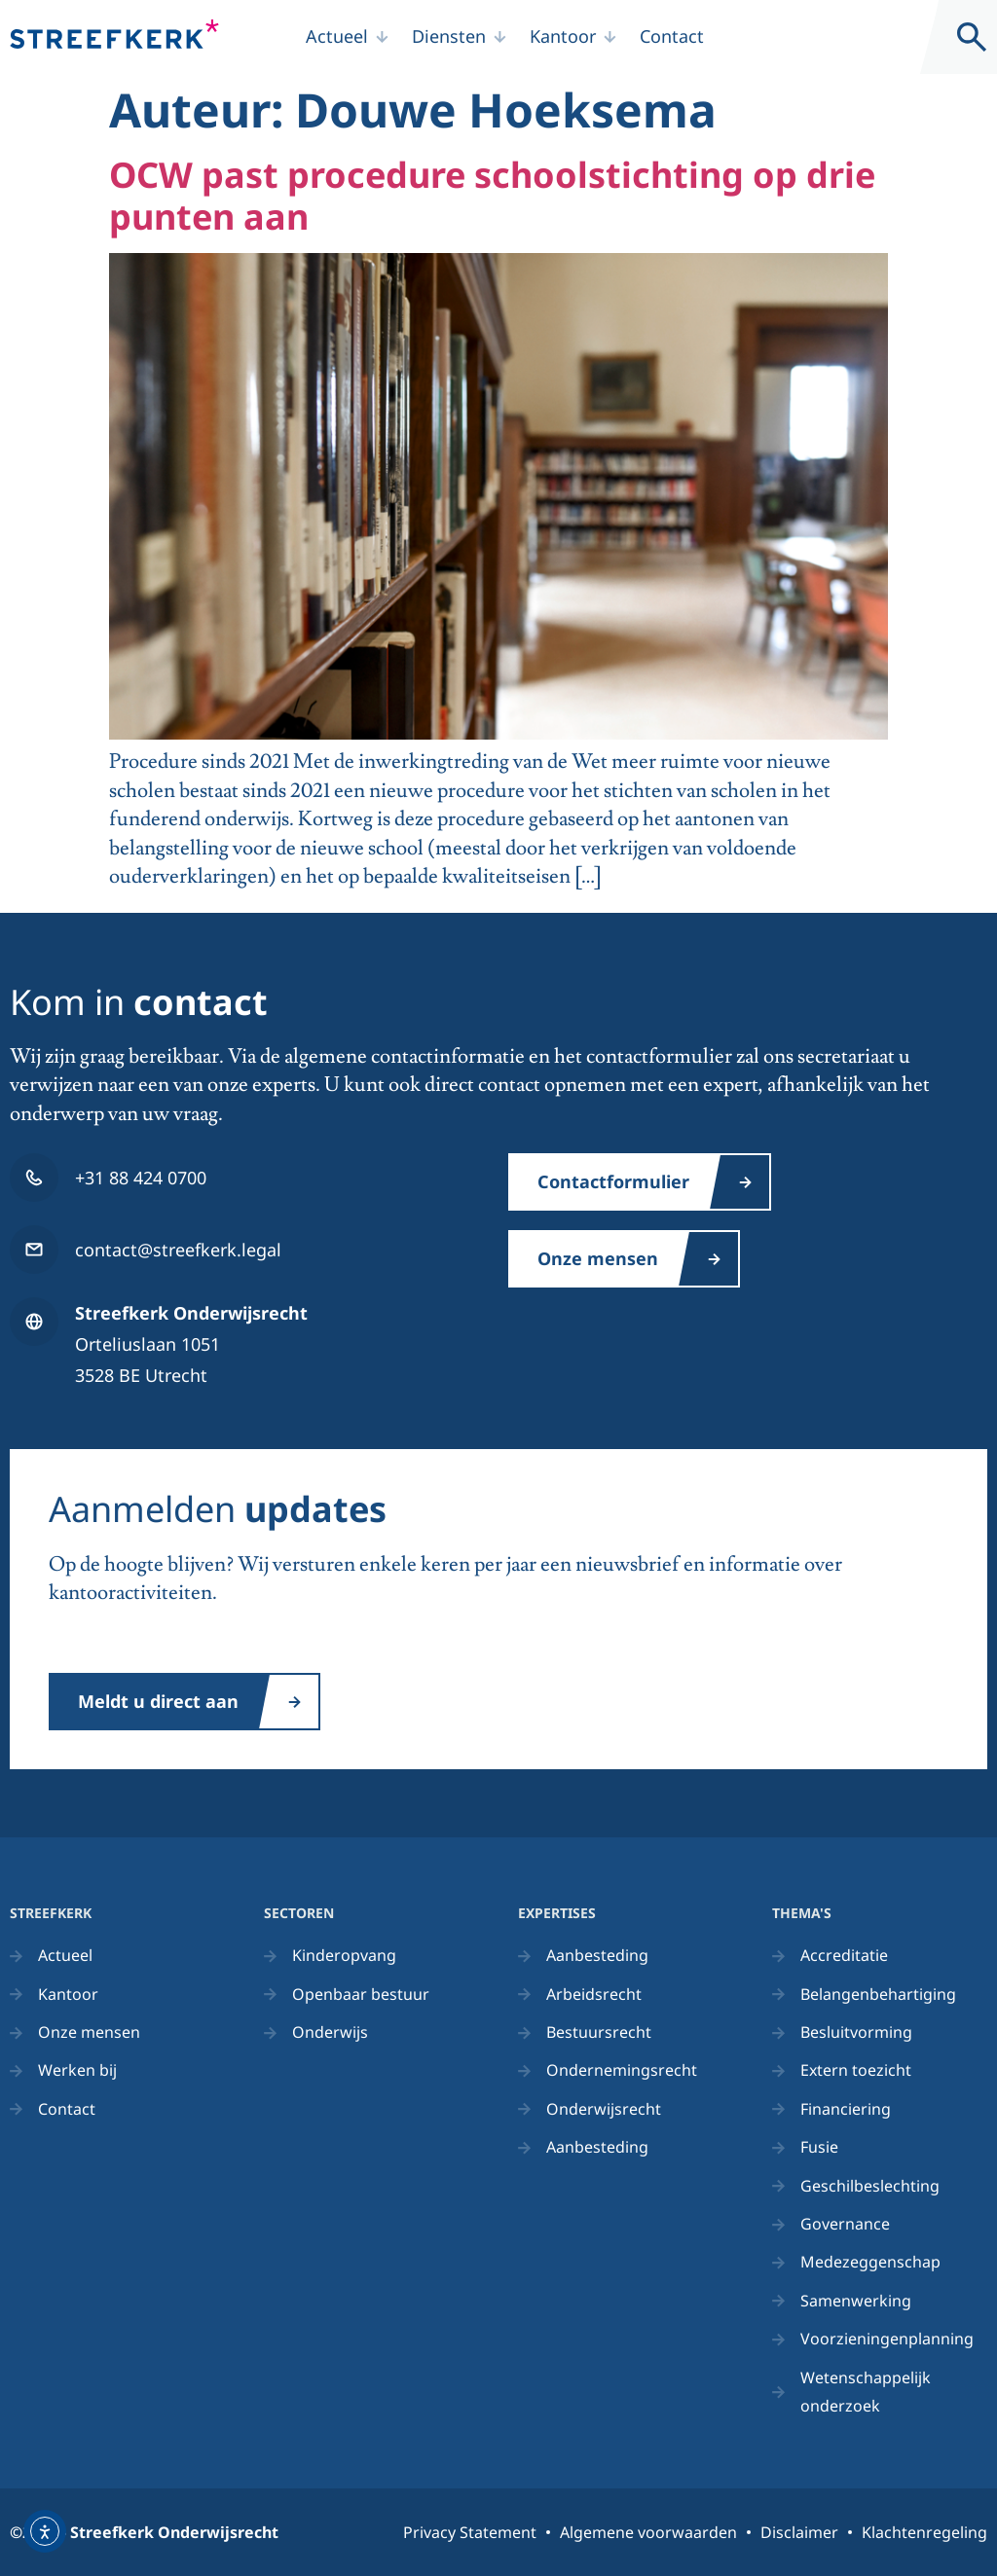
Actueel (337, 36)
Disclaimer (799, 2532)
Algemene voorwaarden (648, 2532)
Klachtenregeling (924, 2532)
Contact (672, 36)
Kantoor (563, 36)
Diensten (449, 36)
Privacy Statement (469, 2532)
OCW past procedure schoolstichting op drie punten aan (492, 195)
